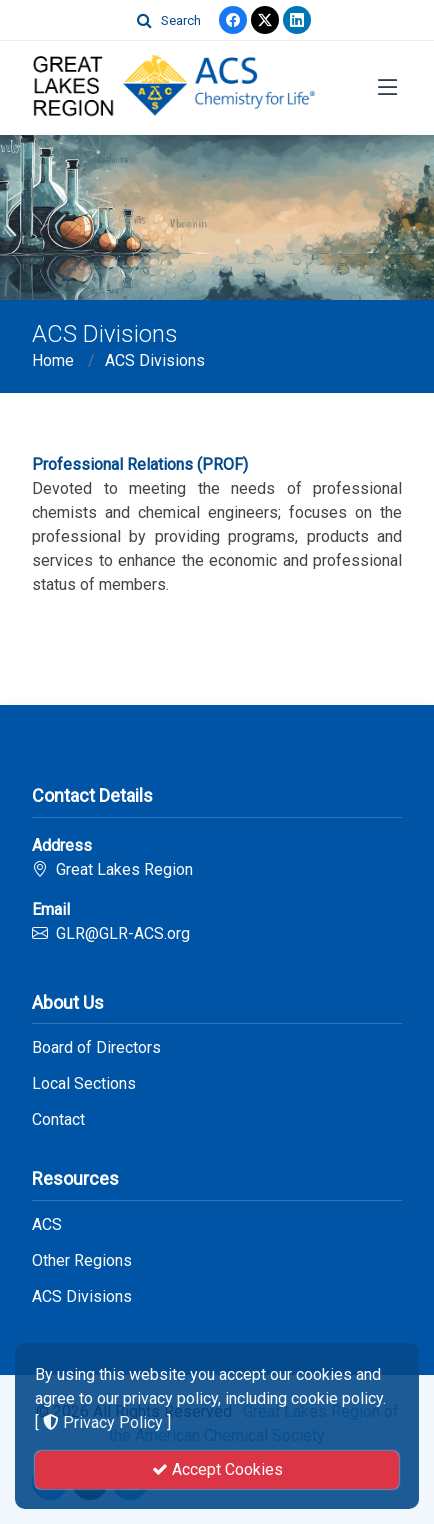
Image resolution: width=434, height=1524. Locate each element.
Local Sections (84, 1084)
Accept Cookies (217, 1469)
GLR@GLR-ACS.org (123, 933)
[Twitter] (265, 20)
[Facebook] (233, 20)
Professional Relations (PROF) (140, 464)
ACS (47, 1225)
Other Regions (82, 1261)
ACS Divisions (155, 360)
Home (53, 360)
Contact (58, 1120)
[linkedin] (297, 20)
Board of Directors (96, 1048)
